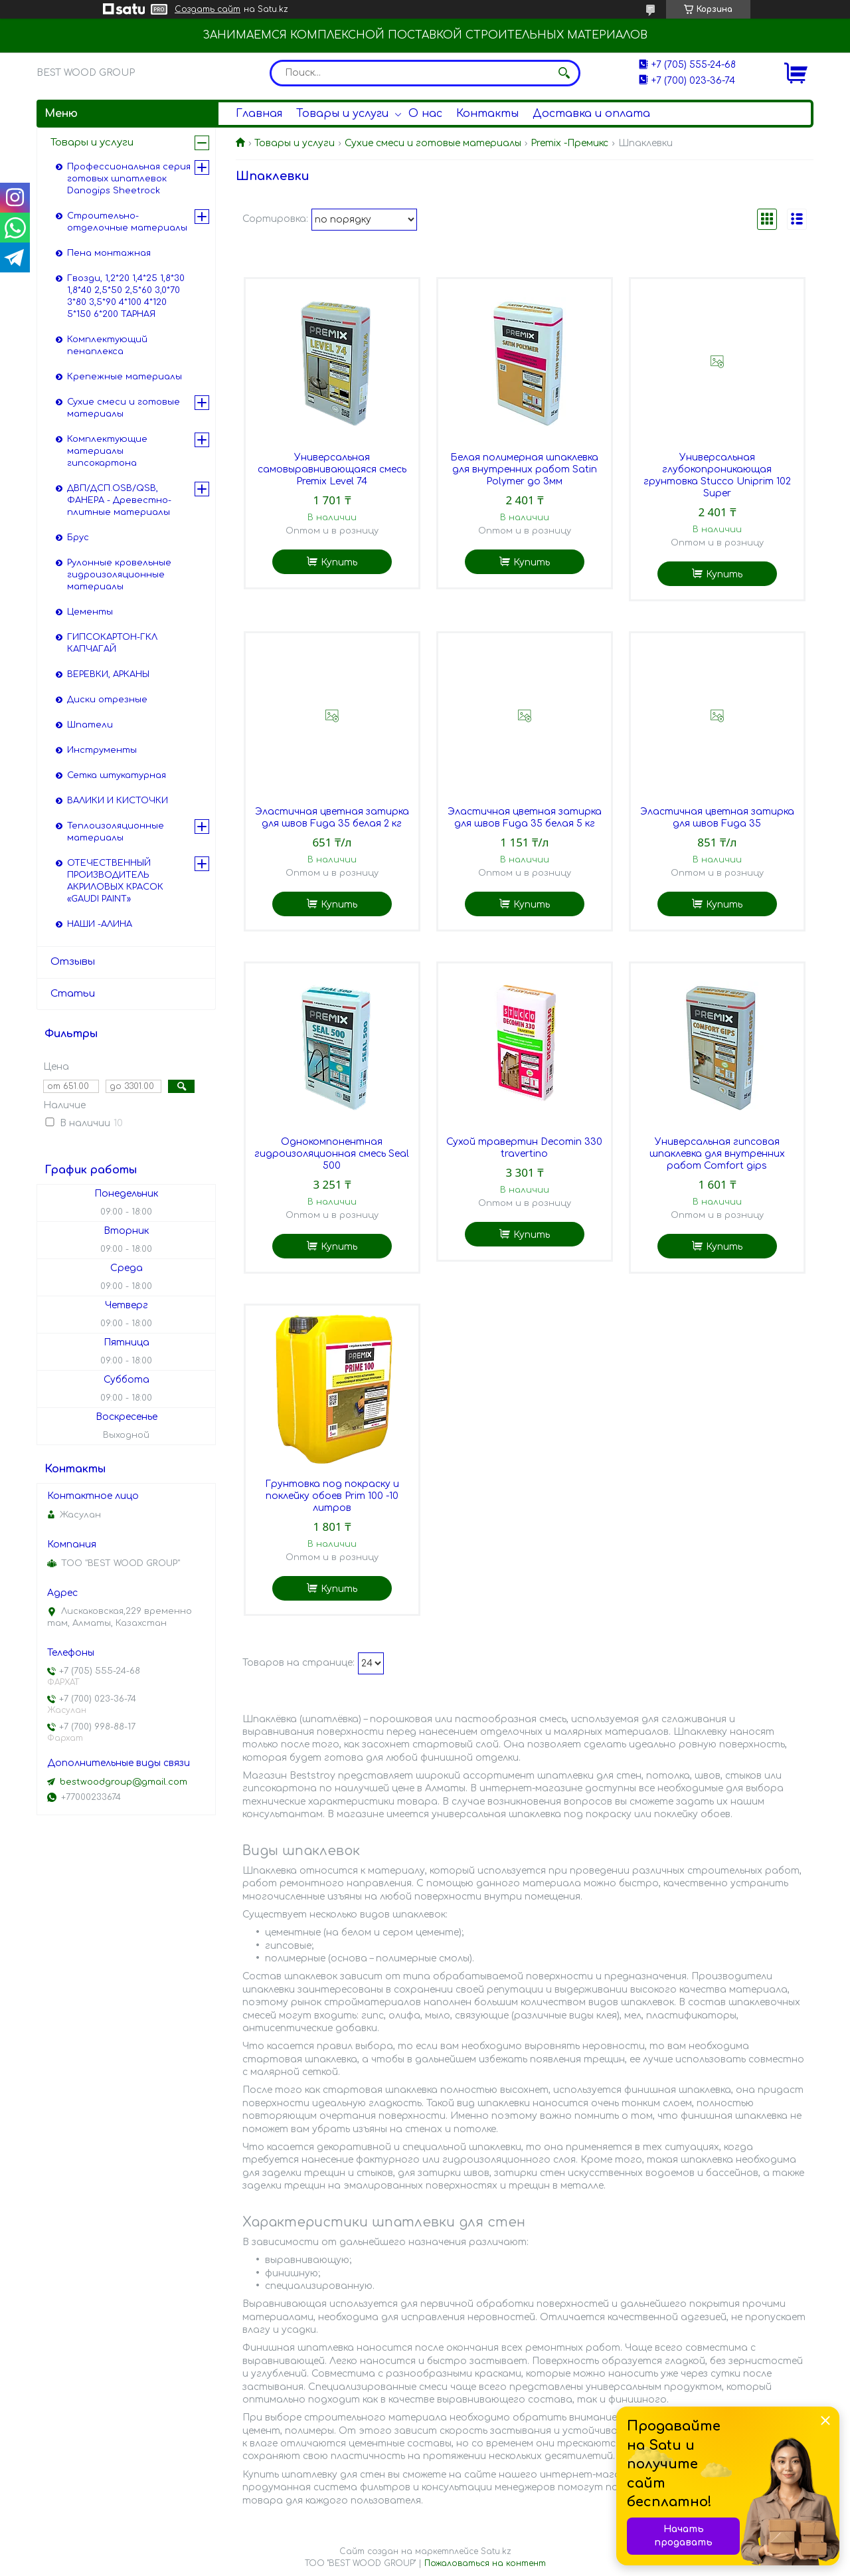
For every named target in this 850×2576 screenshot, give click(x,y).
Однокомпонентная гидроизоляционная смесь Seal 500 (331, 1154)
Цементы (90, 612)
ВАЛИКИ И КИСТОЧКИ (117, 800)
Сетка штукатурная (116, 775)
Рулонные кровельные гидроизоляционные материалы (119, 574)
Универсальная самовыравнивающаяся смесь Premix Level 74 (332, 469)
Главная (259, 114)
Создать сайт (207, 9)
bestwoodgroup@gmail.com (123, 1782)
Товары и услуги (342, 114)
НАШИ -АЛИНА (99, 924)
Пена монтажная (109, 253)
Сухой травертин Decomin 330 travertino (524, 1148)
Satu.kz (496, 2551)
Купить (339, 562)
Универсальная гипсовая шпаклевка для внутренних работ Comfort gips (717, 1154)
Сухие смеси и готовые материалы (433, 143)
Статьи (72, 993)
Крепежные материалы (124, 376)
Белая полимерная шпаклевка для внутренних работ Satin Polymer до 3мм (524, 469)
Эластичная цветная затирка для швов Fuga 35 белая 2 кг (332, 818)
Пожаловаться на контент (485, 2563)
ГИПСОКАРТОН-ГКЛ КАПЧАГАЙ (112, 643)
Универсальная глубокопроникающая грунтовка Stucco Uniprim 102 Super (717, 475)
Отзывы (72, 961)
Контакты (487, 114)
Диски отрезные (107, 699)
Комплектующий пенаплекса (107, 345)
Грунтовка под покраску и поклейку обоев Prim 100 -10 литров (332, 1496)
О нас (425, 114)
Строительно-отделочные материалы (127, 222)
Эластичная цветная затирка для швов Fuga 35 (717, 818)
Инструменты (102, 750)
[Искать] (564, 73)
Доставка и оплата (591, 114)
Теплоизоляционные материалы (115, 831)
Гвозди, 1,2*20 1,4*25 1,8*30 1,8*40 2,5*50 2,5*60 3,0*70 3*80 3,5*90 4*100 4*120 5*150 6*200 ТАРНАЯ (126, 296)
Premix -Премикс (569, 143)
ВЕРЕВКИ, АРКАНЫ (108, 674)
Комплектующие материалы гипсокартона (107, 451)
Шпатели (90, 725)
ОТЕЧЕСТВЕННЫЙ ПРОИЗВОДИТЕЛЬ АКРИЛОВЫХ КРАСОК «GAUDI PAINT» (115, 881)
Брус (78, 537)
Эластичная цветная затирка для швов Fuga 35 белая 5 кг (525, 818)
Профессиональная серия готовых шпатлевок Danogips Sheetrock (129, 178)
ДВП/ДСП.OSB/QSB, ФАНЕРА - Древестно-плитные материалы (119, 500)
